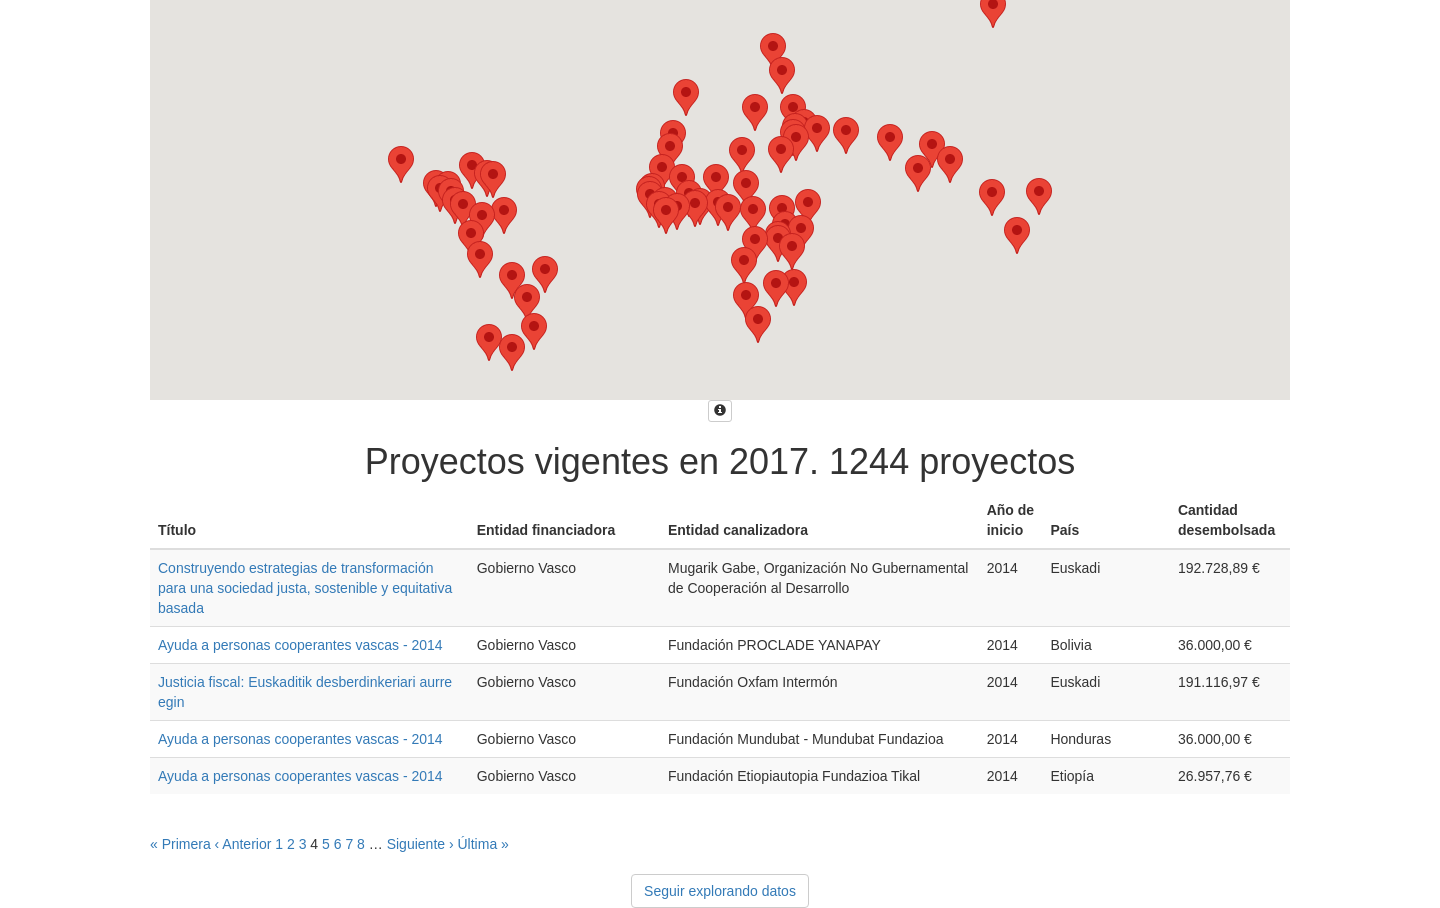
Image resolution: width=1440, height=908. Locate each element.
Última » (483, 844)
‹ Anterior (243, 844)
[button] (755, 112)
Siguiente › (420, 844)
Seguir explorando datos (720, 891)
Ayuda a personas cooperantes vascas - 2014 (300, 645)
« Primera (180, 844)
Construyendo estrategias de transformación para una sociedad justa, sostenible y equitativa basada (305, 588)
